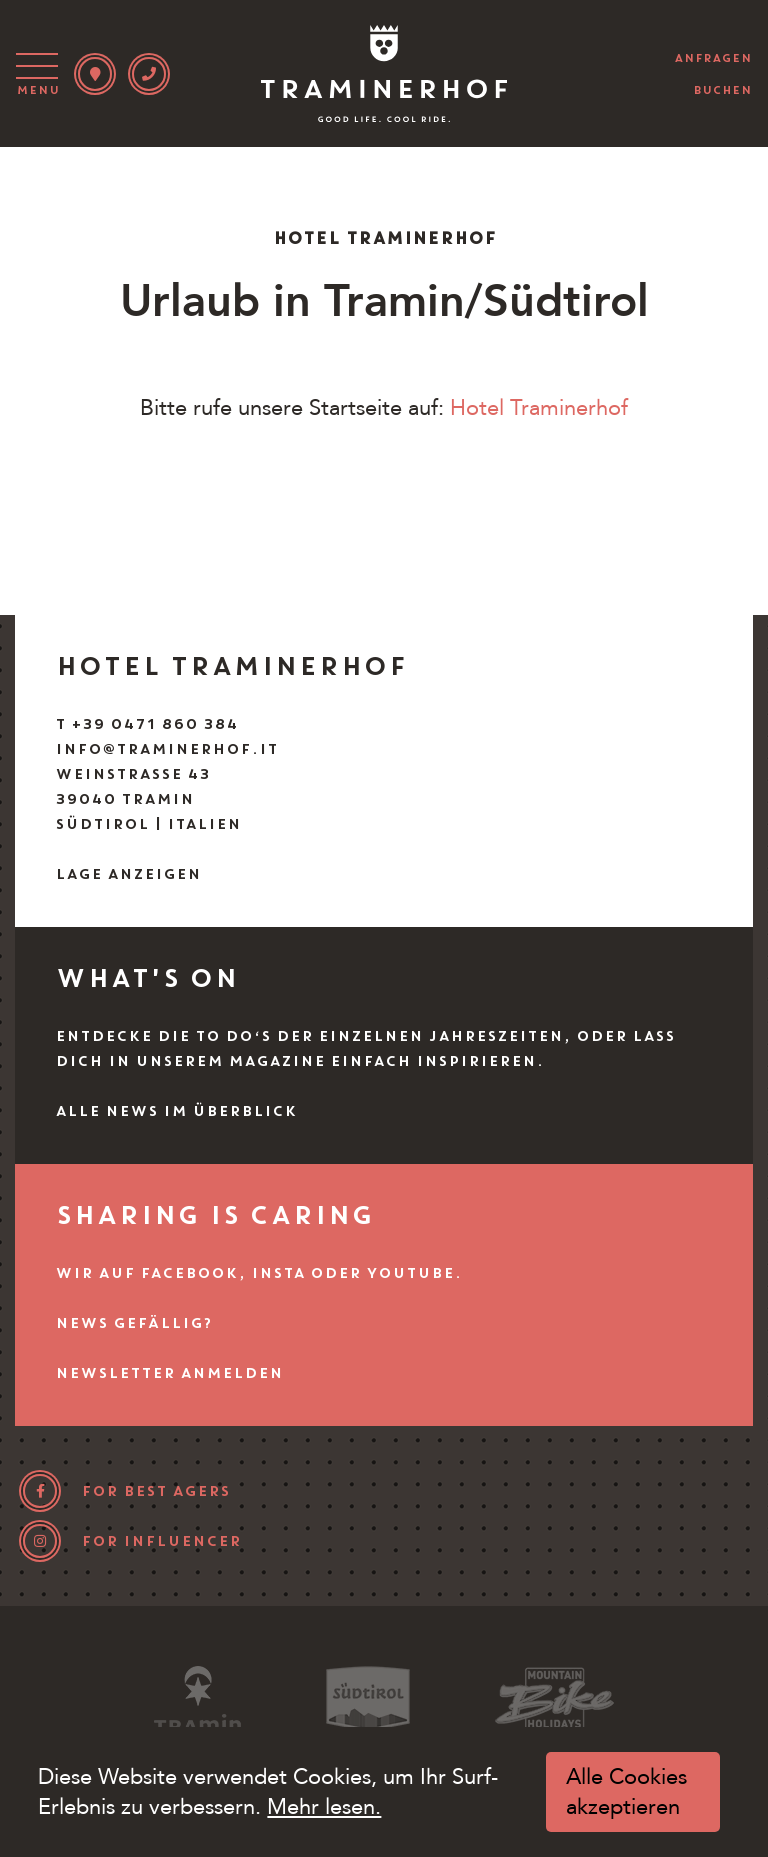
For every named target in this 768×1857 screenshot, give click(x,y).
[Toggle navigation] (41, 74)
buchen (722, 90)
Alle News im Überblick (176, 1111)
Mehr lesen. (324, 1807)
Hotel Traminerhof (539, 408)
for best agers (155, 1491)
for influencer (161, 1541)
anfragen (713, 58)
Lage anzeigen (128, 874)
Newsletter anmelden (169, 1373)
